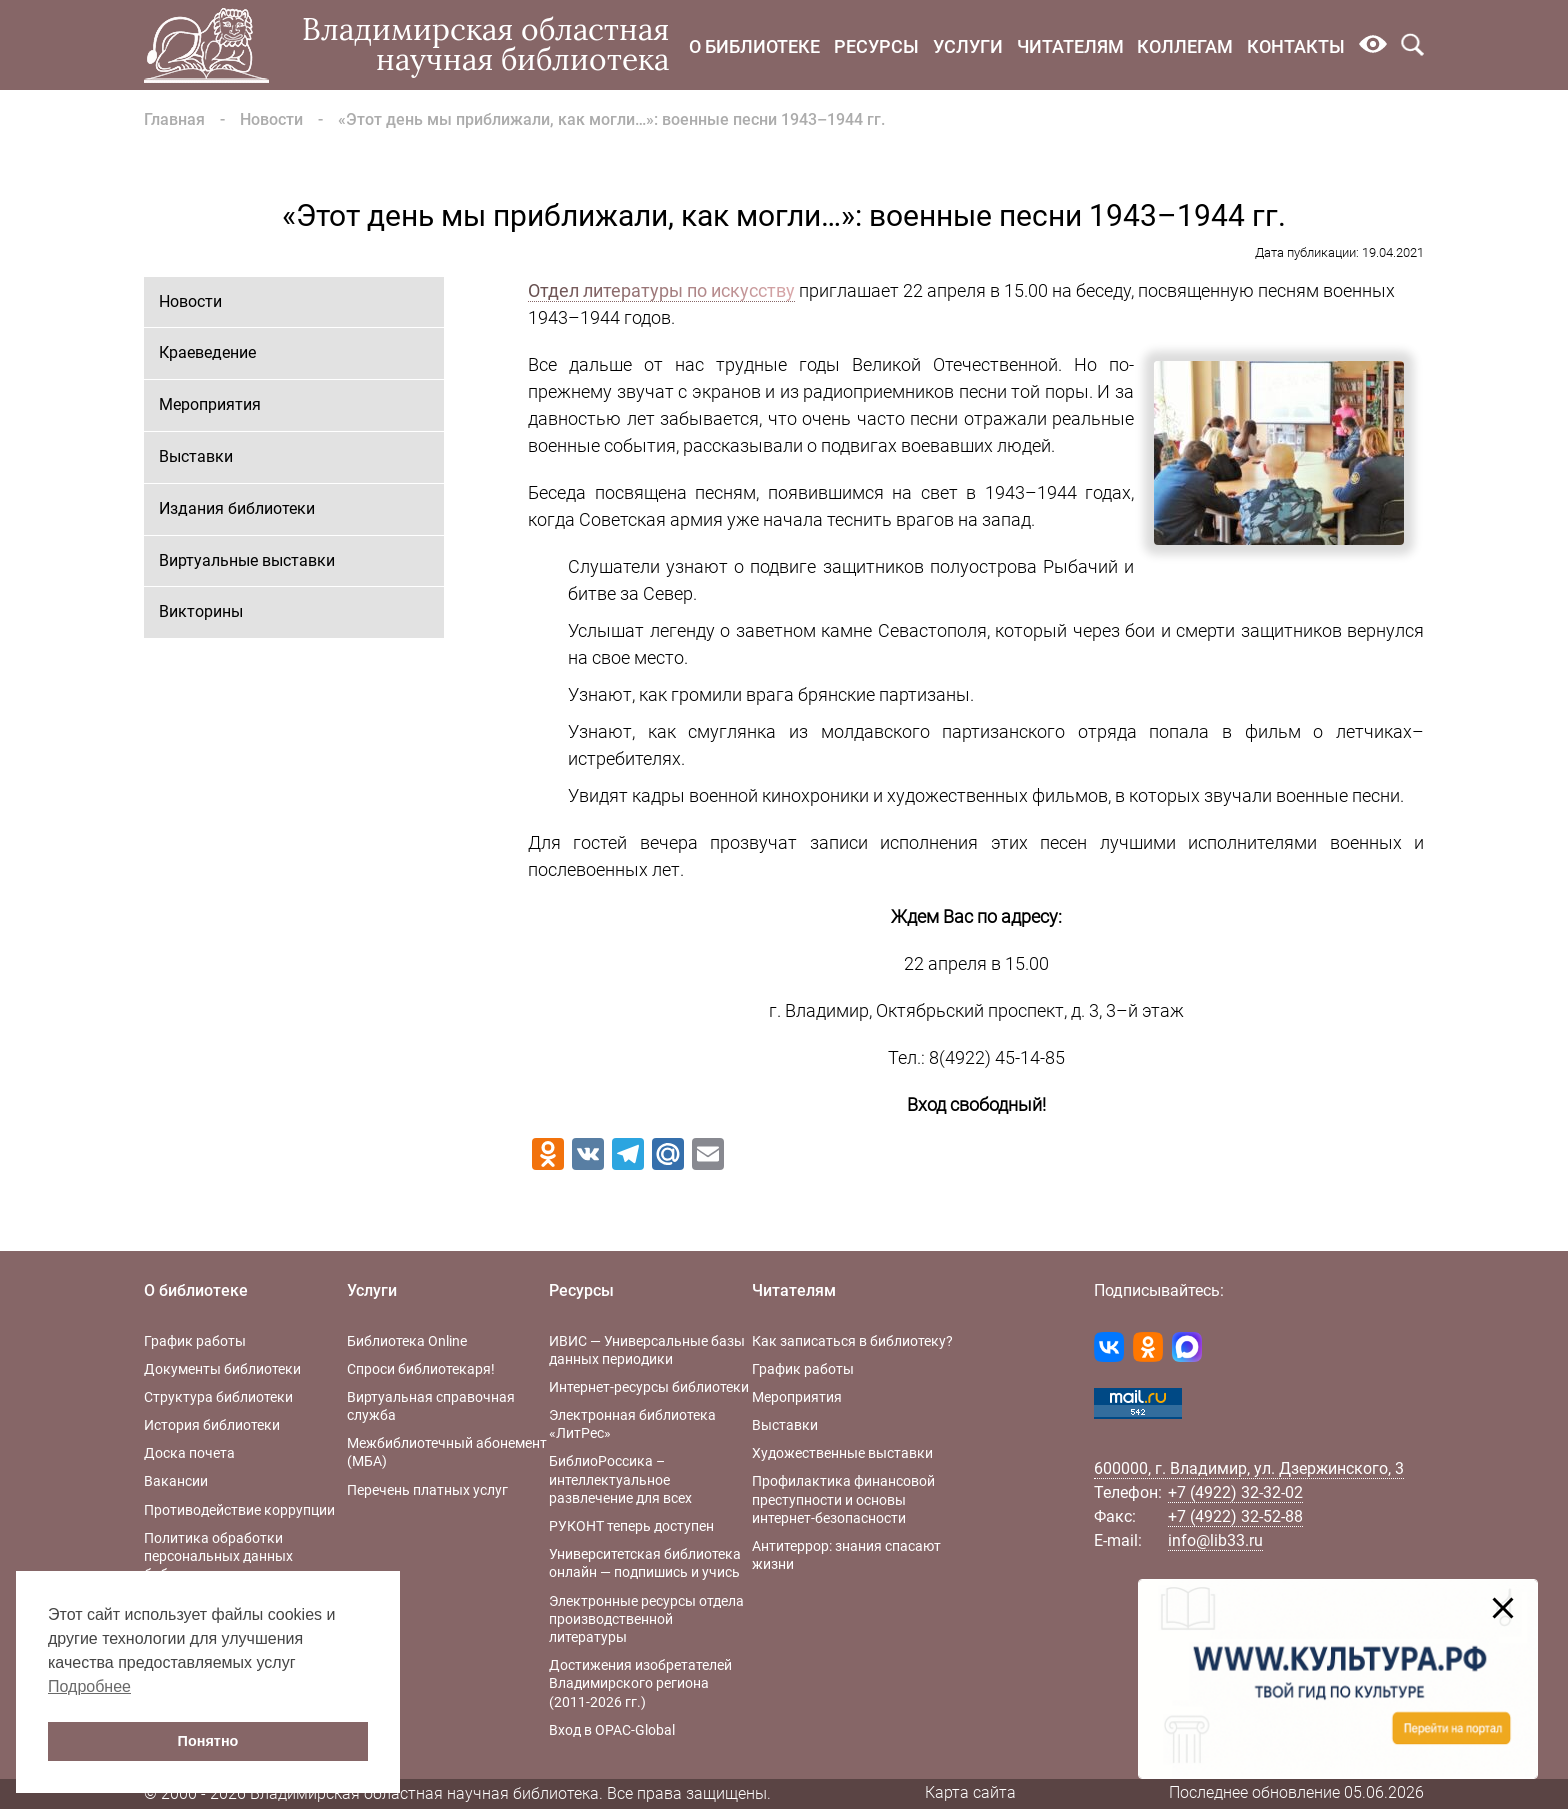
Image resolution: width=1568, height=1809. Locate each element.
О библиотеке (754, 46)
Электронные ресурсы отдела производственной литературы (646, 1619)
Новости (271, 119)
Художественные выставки (842, 1453)
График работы (195, 1341)
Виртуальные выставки (247, 560)
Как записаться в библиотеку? (852, 1341)
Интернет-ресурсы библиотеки (649, 1387)
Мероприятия (210, 404)
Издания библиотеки (237, 508)
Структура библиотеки (218, 1397)
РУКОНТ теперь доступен (631, 1526)
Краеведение (207, 352)
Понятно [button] (208, 1741)
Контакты (1296, 46)
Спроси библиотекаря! (421, 1369)
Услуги (968, 46)
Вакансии (176, 1481)
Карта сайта (970, 1792)
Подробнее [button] (89, 1686)
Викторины (201, 611)
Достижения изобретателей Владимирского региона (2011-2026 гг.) (640, 1683)
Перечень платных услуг (427, 1490)
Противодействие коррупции (239, 1510)
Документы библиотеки (222, 1369)
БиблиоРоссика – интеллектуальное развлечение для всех (620, 1479)
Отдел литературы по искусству (661, 290)
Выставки (196, 456)
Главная (174, 119)
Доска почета (189, 1453)
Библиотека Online (407, 1341)
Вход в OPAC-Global (612, 1730)
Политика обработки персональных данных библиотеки (218, 1556)
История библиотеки (212, 1425)
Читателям (1070, 46)
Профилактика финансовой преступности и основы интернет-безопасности (843, 1499)
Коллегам (1185, 46)
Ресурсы (876, 46)
